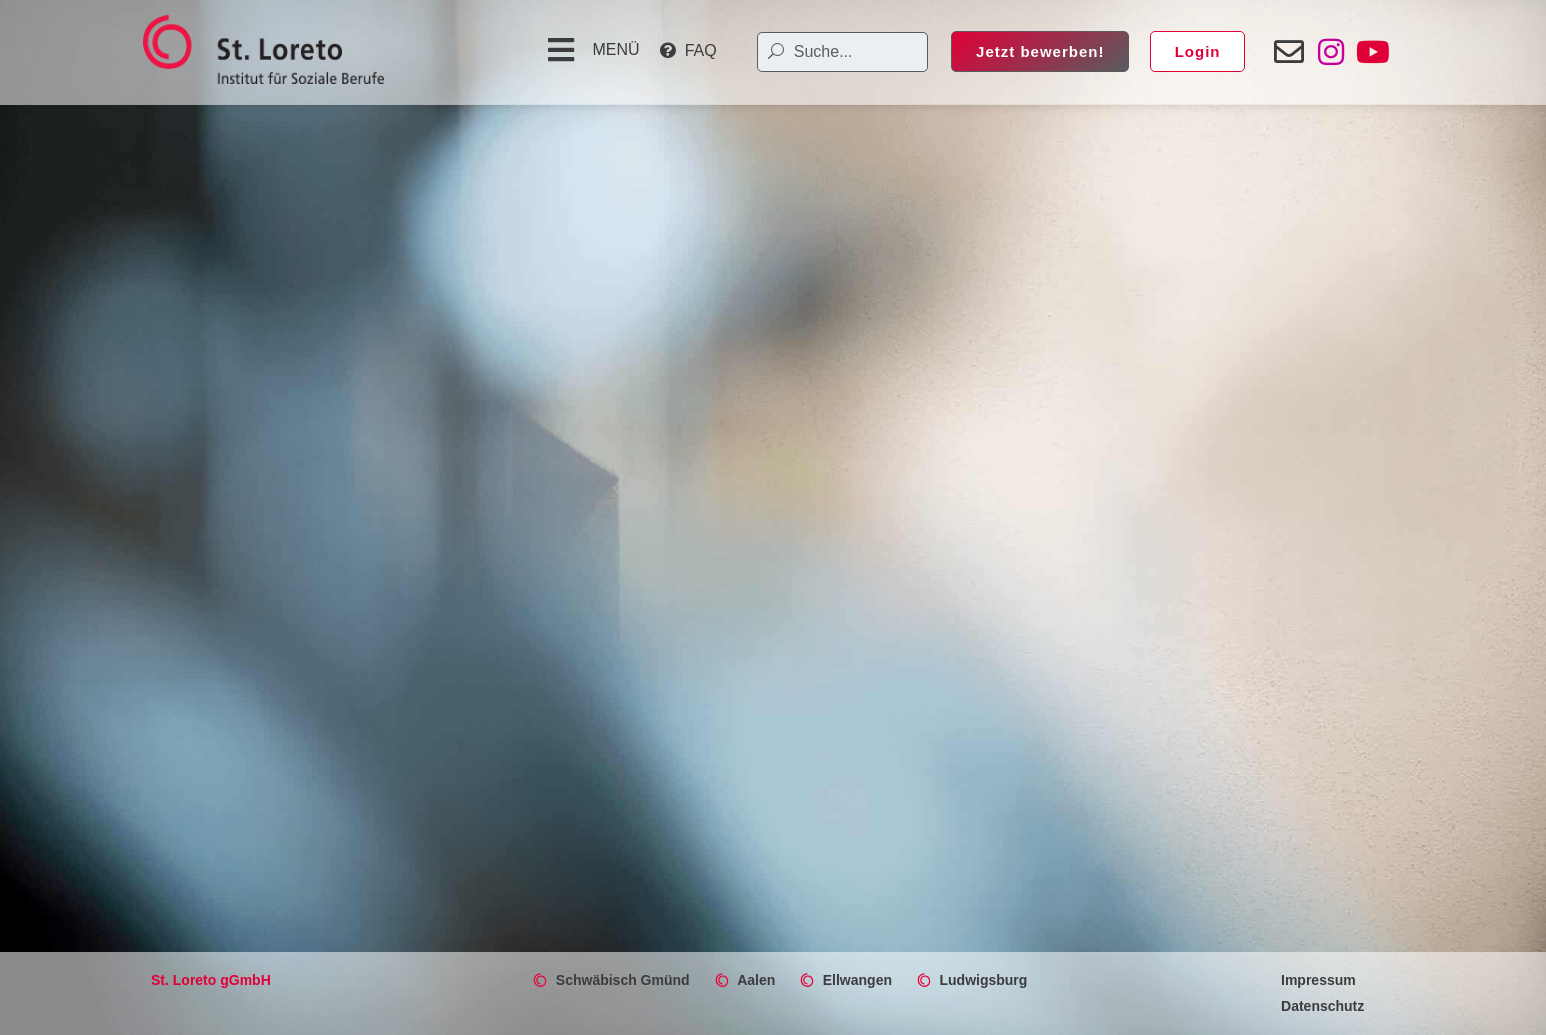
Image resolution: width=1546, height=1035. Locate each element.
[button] (591, 50)
